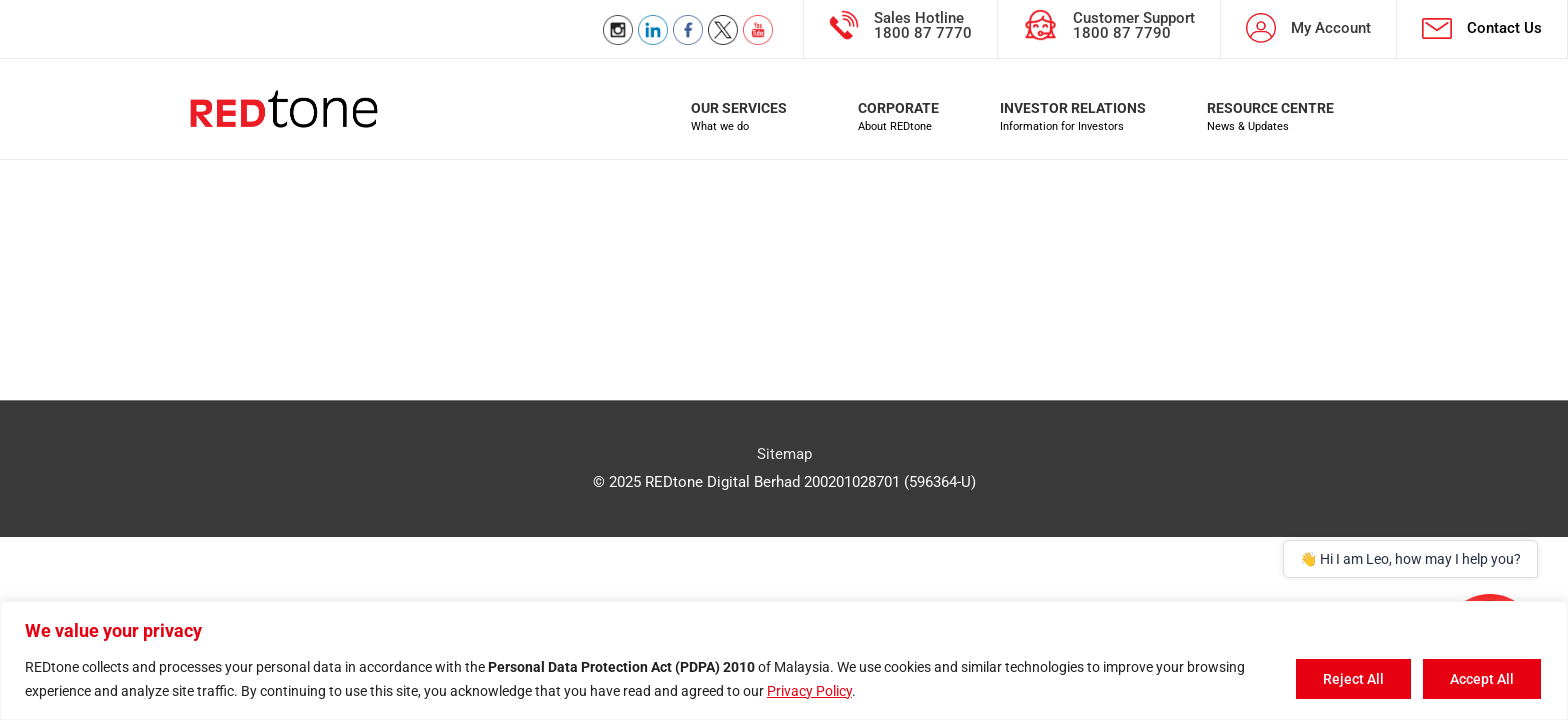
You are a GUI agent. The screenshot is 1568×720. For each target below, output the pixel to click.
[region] (784, 660)
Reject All (1353, 679)
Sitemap (784, 454)
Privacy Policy (809, 691)
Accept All (1482, 679)
